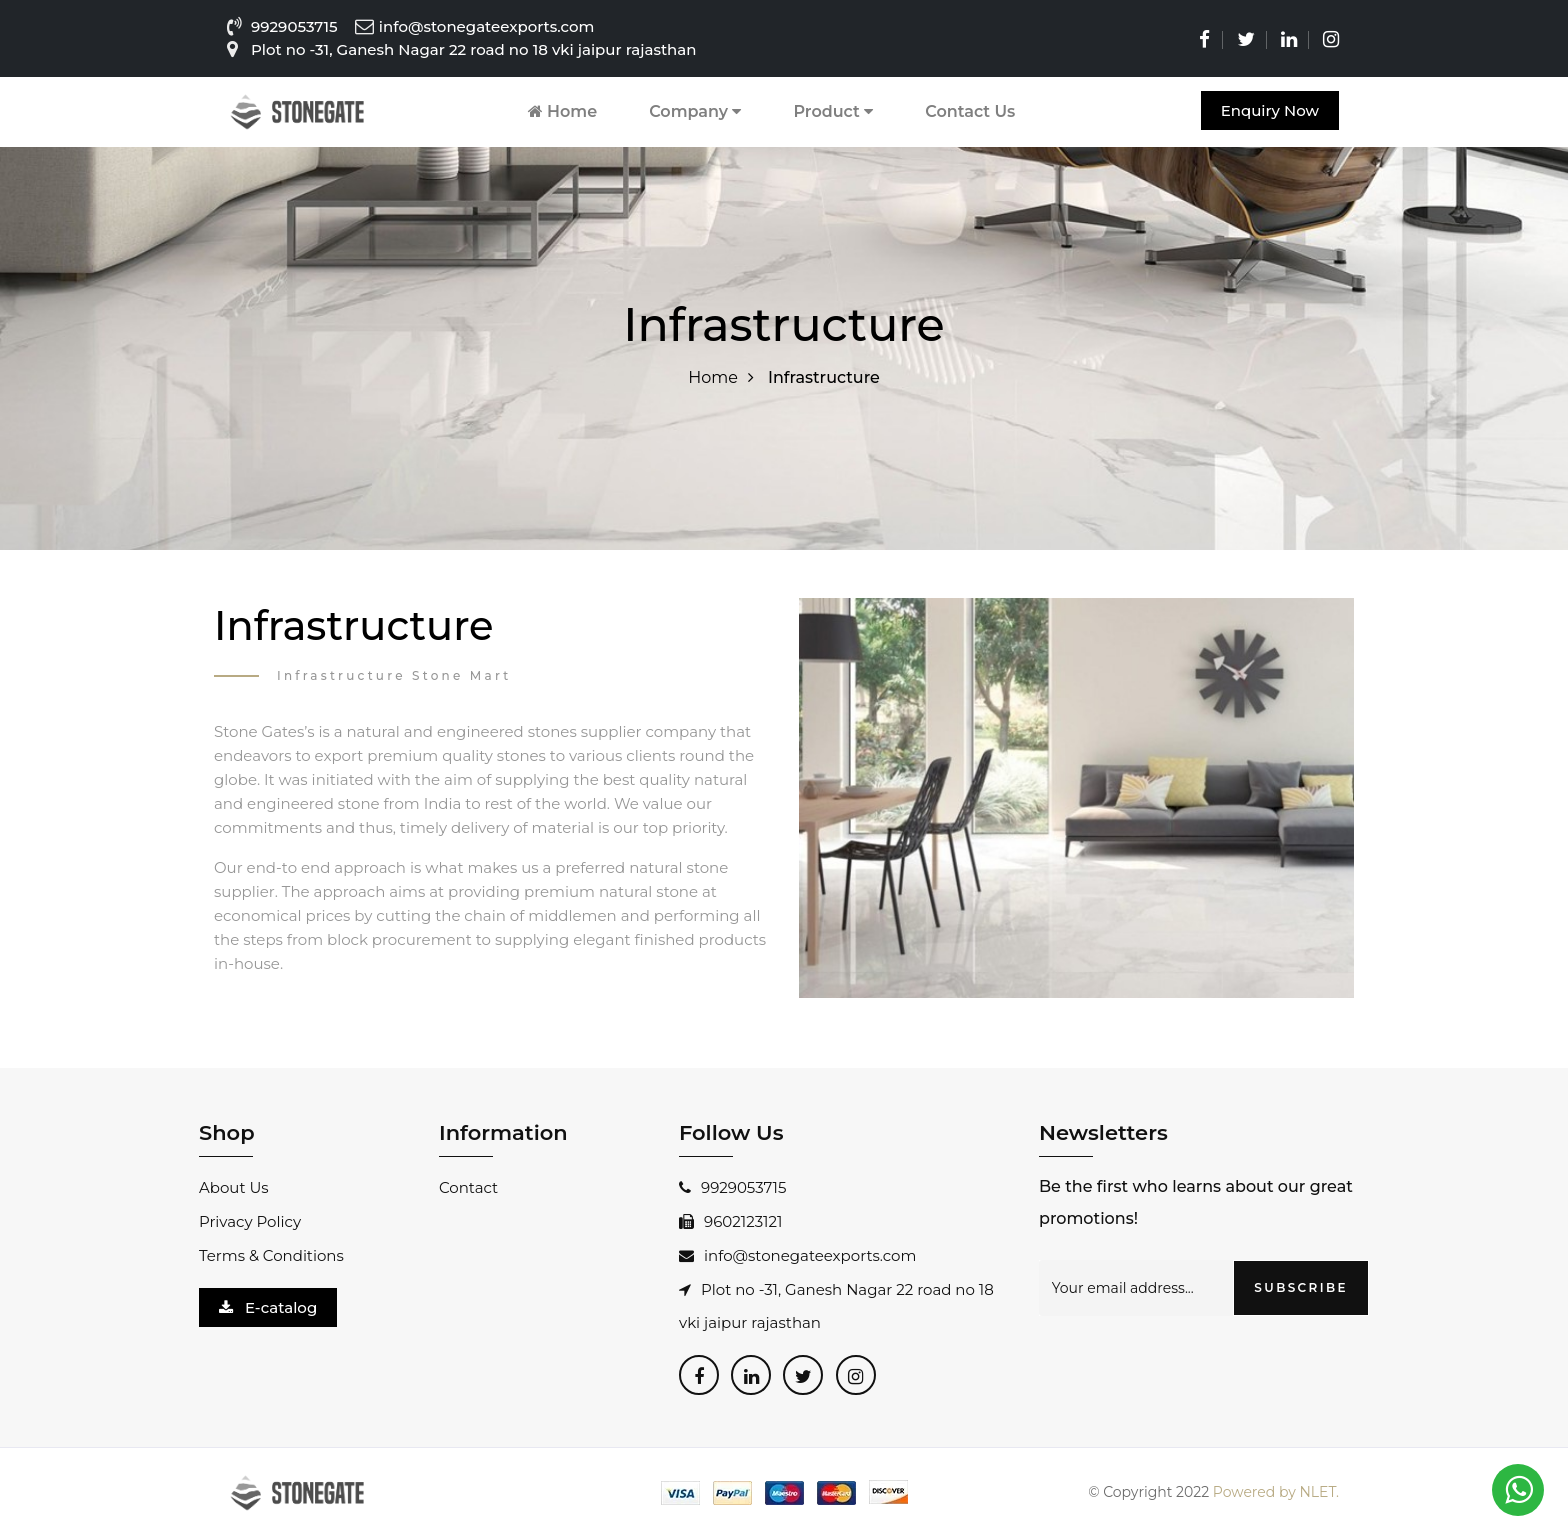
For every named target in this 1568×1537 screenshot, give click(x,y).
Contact (468, 1187)
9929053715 (294, 26)
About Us (234, 1187)
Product (833, 111)
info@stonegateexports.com (797, 1255)
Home (563, 111)
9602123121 (730, 1221)
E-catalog (268, 1307)
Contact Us (970, 111)
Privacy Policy (250, 1221)
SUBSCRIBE (1301, 1287)
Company (695, 111)
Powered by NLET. (1276, 1492)
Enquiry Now (1270, 110)
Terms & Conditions (271, 1255)
